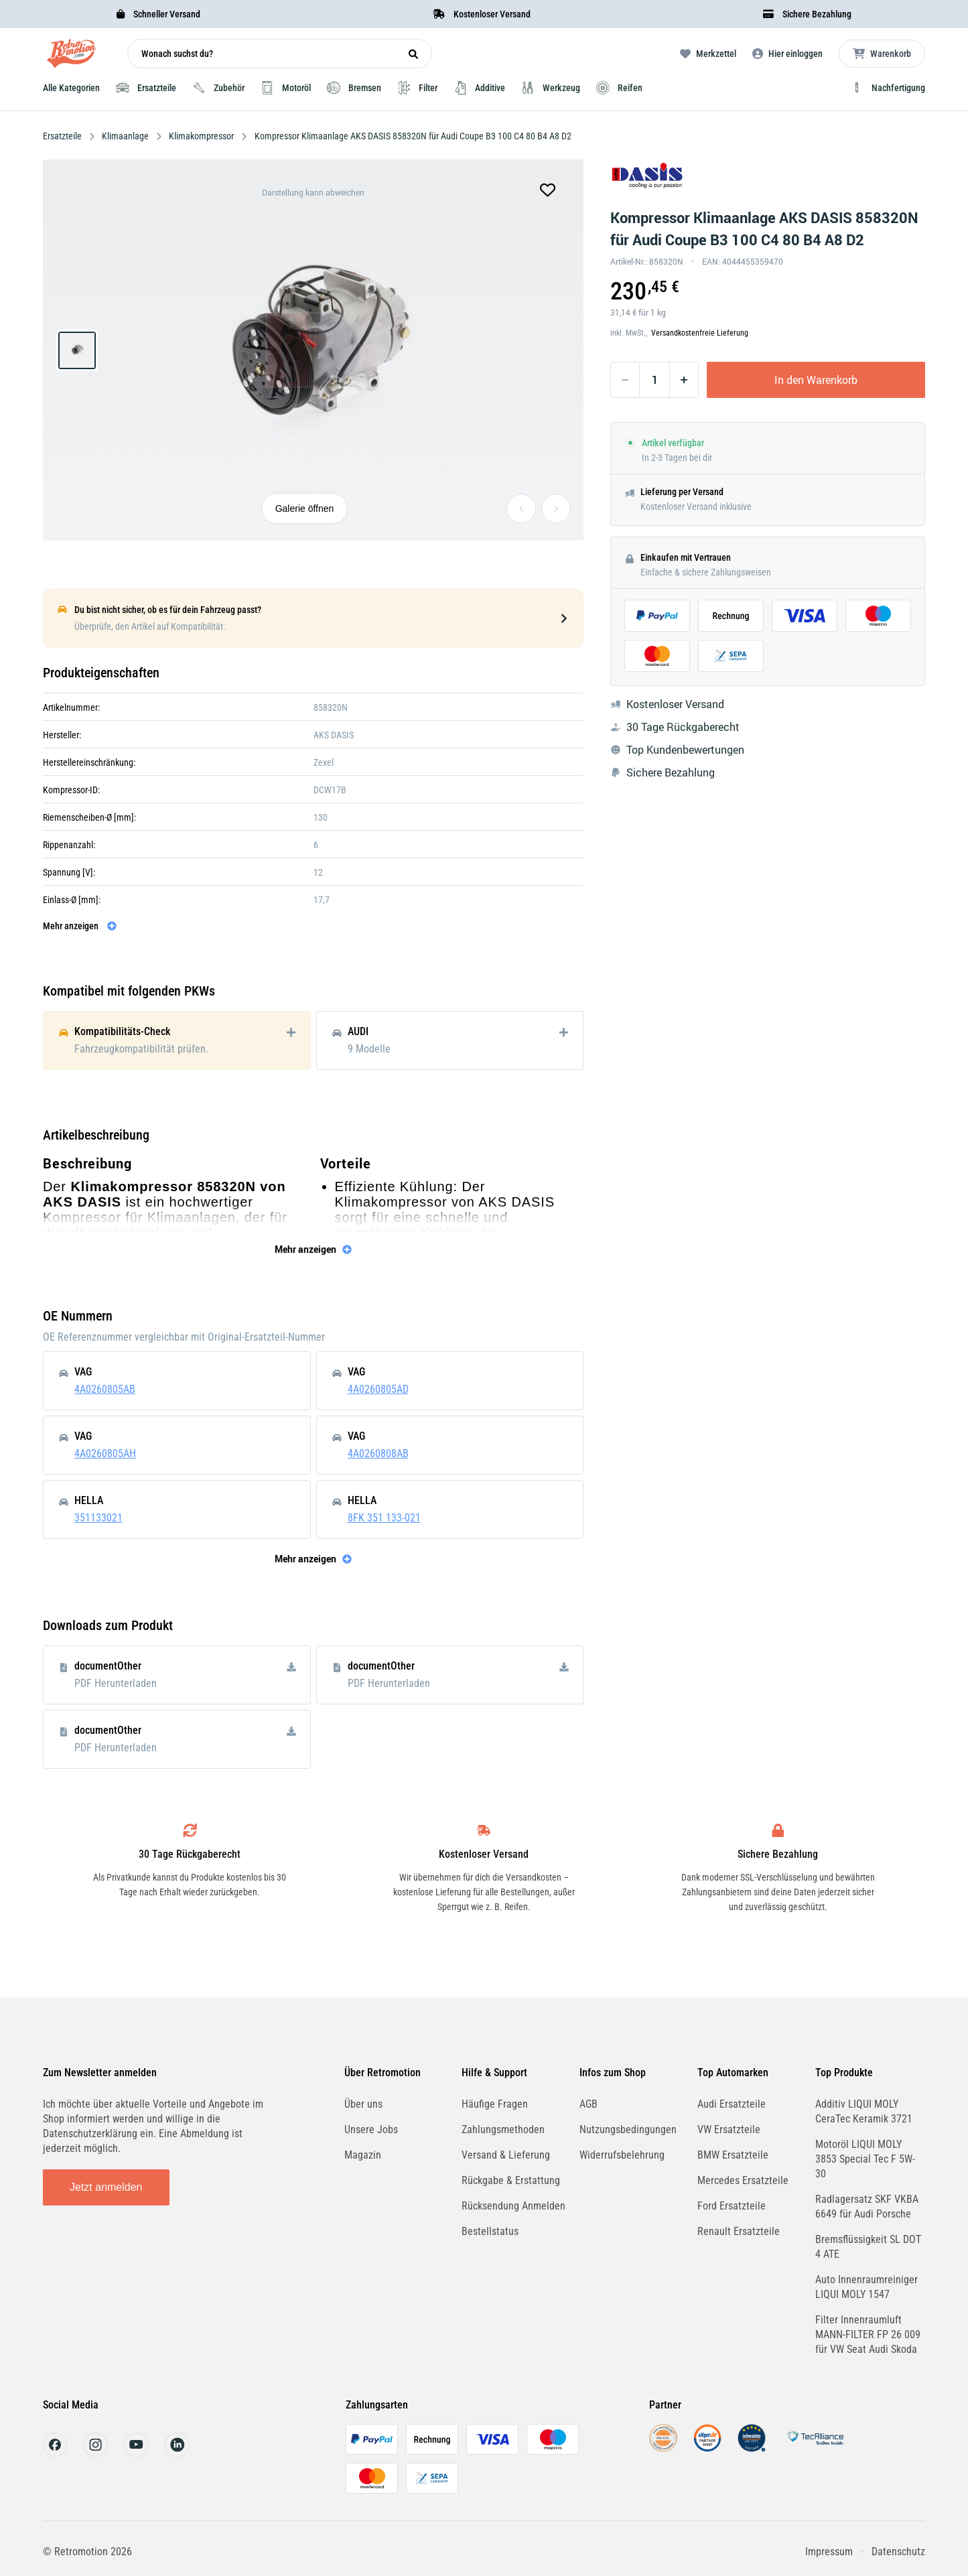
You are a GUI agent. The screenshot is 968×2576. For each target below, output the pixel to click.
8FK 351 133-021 (384, 1517)
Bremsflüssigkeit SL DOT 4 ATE (868, 2246)
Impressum (829, 2551)
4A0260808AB (378, 1453)
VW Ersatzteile (728, 2129)
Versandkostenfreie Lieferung (699, 333)
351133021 (98, 1517)
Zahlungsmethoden (503, 2129)
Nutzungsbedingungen (628, 2129)
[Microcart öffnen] (882, 54)
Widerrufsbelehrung (622, 2155)
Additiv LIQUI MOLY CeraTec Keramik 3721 (863, 2111)
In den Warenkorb (815, 379)
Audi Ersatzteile (731, 2104)
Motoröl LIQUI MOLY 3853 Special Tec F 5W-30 (865, 2159)
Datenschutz (898, 2551)
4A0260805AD (378, 1389)
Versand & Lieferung (506, 2155)
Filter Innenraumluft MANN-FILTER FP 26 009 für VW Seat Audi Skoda (867, 2334)
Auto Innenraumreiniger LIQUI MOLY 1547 (866, 2287)
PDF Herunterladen (115, 1683)
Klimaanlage (125, 136)
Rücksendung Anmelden (513, 2205)
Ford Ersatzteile (731, 2205)
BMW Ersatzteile (732, 2155)
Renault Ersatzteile (738, 2231)
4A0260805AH (105, 1453)
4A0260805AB (104, 1389)
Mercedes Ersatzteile (742, 2180)
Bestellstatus (490, 2231)
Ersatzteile (63, 136)
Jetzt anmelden (106, 2187)
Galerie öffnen (304, 508)
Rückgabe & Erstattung (511, 2180)
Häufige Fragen (495, 2104)
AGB (588, 2104)
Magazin (362, 2155)
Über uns (363, 2104)
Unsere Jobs (371, 2129)
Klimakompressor (201, 136)
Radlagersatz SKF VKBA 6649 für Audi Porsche (866, 2206)
